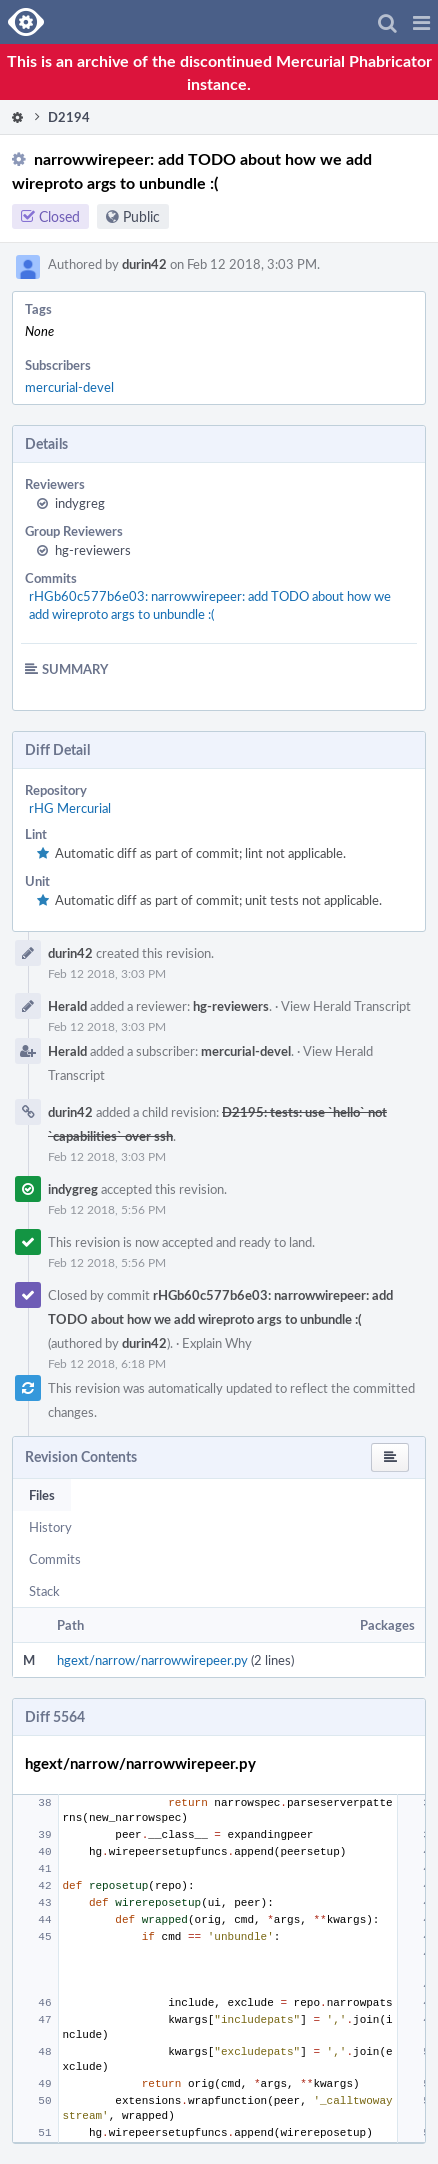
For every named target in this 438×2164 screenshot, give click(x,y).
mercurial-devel (69, 387)
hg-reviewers (93, 550)
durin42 (144, 264)
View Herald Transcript (346, 1006)
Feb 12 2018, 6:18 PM (107, 1363)
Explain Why (217, 1343)
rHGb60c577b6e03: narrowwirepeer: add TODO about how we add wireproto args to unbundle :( (210, 605)
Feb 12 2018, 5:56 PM (107, 1209)
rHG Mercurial (70, 808)
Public (141, 216)
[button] (421, 22)
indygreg (80, 503)
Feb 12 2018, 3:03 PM (107, 973)
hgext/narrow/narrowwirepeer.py (152, 1660)
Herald (67, 1006)
